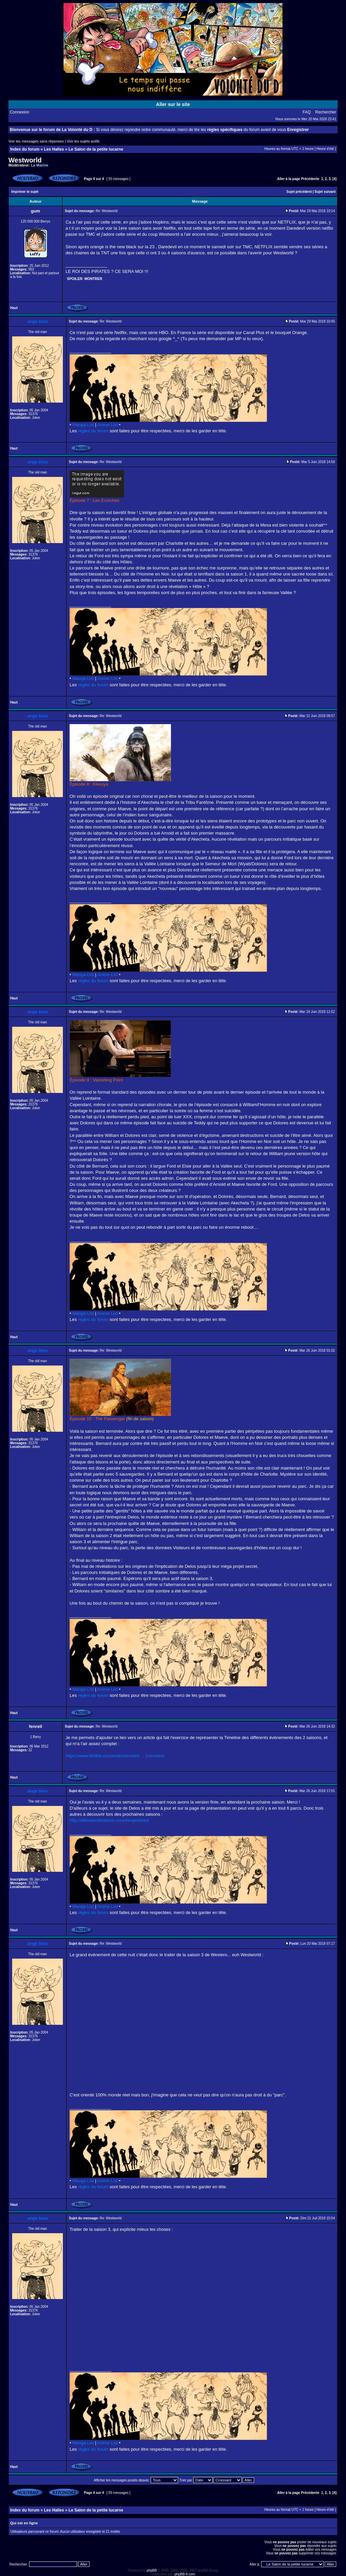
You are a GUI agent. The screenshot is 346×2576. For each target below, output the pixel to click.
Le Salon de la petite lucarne (96, 149)
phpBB (152, 2570)
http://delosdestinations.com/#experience (109, 1820)
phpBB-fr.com (185, 2574)
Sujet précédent (299, 192)
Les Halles (54, 149)
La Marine (39, 165)
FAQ (307, 112)
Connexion (19, 112)
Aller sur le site (173, 104)
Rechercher (325, 112)
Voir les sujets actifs (83, 141)
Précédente (310, 179)
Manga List (83, 424)
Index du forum (25, 149)
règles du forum (93, 430)
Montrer (93, 279)
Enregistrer (298, 129)
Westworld (25, 160)
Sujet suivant (325, 192)
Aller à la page (288, 179)
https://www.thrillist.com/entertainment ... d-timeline (115, 1755)
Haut (14, 308)
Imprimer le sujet (25, 192)
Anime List (107, 424)
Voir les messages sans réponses (36, 141)
